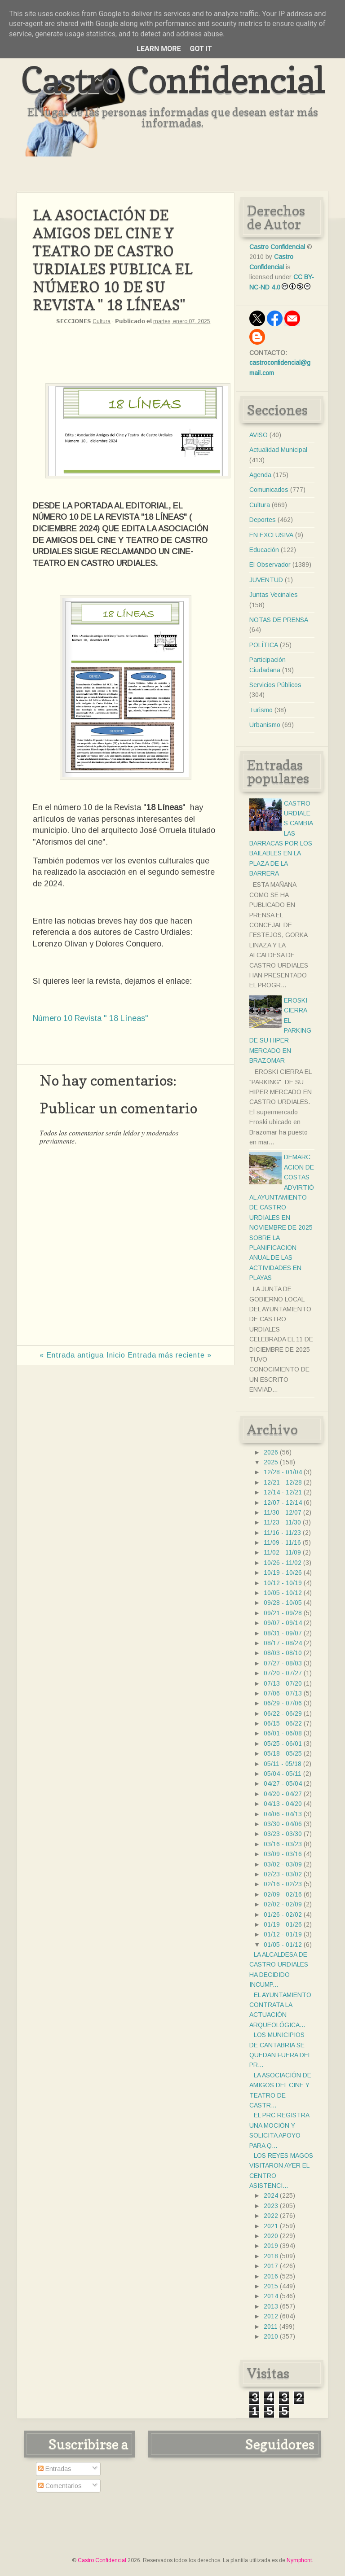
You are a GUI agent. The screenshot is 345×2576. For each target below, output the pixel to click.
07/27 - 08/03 (283, 1663)
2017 (271, 2265)
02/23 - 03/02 (283, 1874)
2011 (271, 2326)
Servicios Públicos (275, 684)
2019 (271, 2245)
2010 (271, 2336)
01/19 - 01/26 (283, 1924)
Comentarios (60, 2485)
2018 (271, 2256)
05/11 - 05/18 (282, 1763)
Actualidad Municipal (278, 449)
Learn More (159, 48)
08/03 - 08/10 (283, 1652)
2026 (271, 1452)
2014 (271, 2296)
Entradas (54, 2468)
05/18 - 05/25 (283, 1753)
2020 (271, 2235)
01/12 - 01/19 (283, 1934)
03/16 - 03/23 (283, 1844)
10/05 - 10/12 (283, 1592)
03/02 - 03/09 (283, 1864)
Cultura (102, 321)
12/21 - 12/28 (283, 1482)
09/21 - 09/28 (283, 1613)
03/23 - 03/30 (283, 1833)
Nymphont (299, 2560)
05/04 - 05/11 (282, 1773)
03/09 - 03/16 (283, 1854)
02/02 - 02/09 (283, 1904)
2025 (271, 1462)
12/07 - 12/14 (283, 1502)
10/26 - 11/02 (282, 1562)
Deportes (262, 519)
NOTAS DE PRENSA (278, 619)
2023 (271, 2205)
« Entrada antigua (72, 1355)
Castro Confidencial (173, 79)
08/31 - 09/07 (283, 1633)
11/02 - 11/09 (282, 1552)
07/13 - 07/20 (283, 1683)
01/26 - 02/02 (283, 1914)
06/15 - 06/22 (283, 1723)
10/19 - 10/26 (283, 1572)
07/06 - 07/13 (283, 1693)
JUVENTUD (266, 579)
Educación (264, 549)
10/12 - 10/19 (283, 1582)
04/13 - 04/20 (283, 1803)
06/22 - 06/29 (283, 1713)
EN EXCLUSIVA (271, 535)
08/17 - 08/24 (283, 1643)
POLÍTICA (263, 644)
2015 (271, 2286)
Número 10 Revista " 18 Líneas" (90, 1018)
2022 (271, 2215)
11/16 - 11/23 (282, 1532)
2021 (271, 2226)
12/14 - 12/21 (283, 1492)
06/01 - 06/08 (283, 1733)
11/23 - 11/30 (282, 1522)
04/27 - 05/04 (283, 1783)
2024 (271, 2195)
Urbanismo (264, 724)
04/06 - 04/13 (283, 1814)
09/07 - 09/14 (283, 1622)
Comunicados (268, 489)
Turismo (261, 710)
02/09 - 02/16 (283, 1894)
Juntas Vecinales (273, 594)
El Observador (270, 564)
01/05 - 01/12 (283, 1944)
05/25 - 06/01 (283, 1743)
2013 (271, 2306)
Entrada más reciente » (170, 1355)
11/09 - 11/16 (282, 1542)
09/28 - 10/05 (283, 1602)
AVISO (258, 434)
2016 (271, 2276)
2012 (271, 2316)
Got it (201, 48)
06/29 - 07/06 (283, 1703)
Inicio (115, 1355)
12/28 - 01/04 (283, 1472)
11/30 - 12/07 (282, 1512)
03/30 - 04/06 (283, 1823)
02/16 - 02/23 (283, 1884)
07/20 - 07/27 (283, 1673)
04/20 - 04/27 (283, 1793)
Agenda (260, 474)
